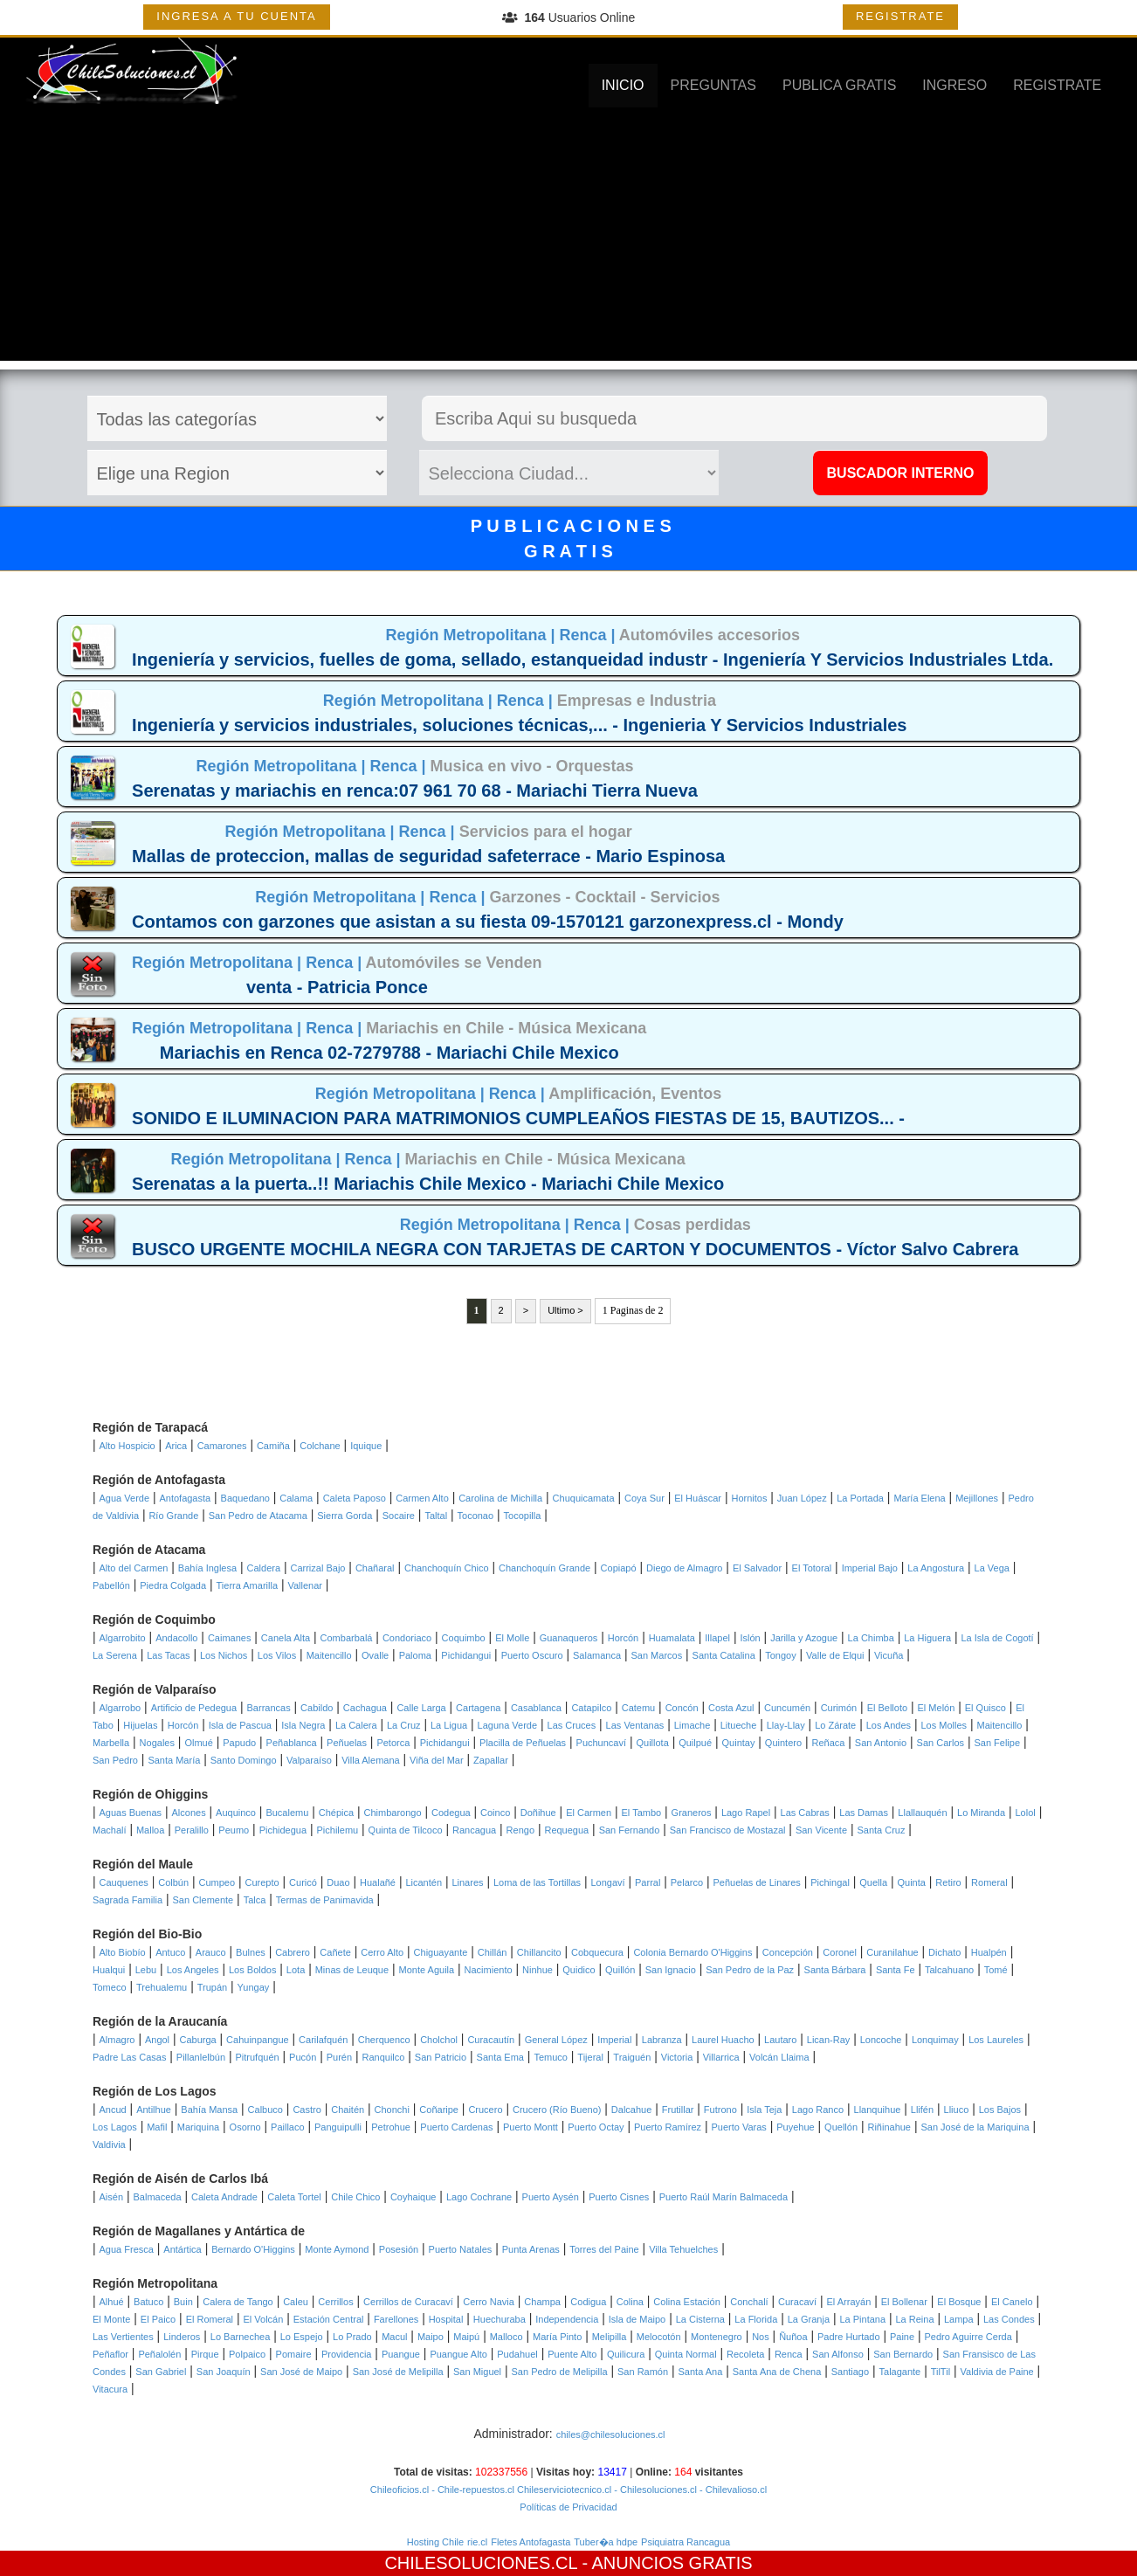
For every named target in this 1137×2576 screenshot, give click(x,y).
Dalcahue (631, 2109)
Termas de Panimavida (325, 1900)
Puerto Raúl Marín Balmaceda (723, 2197)
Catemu (639, 1707)
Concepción (787, 1952)
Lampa (959, 2319)
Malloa (150, 1830)
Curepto (262, 1882)
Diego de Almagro (684, 1568)
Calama (296, 1498)
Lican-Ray (829, 2039)
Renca (789, 2354)
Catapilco (591, 1707)
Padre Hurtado (848, 2336)
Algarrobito (123, 1638)
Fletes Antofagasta (530, 2542)
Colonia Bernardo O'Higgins (692, 1952)
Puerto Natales (461, 2249)
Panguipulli (338, 2127)
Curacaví (797, 2301)
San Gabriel (160, 2371)
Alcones (189, 1812)
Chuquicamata (584, 1498)
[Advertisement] (568, 238)
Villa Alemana (370, 1760)
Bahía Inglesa (207, 1568)
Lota (295, 1970)
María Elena (919, 1498)
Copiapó (619, 1568)
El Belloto (887, 1707)
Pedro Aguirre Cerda (968, 2336)
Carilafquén (323, 2039)
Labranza (662, 2039)
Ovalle (375, 1655)
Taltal (435, 1515)
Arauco (211, 1952)
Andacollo (176, 1638)
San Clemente (203, 1900)
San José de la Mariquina (974, 2127)
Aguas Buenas (131, 1812)
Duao (338, 1882)
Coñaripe (438, 2109)
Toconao (476, 1515)
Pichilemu (337, 1830)
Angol (157, 2039)
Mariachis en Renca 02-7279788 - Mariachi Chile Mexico (389, 1052)
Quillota (652, 1742)
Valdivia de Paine (997, 2371)
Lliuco (956, 2109)
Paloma (415, 1655)
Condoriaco (406, 1638)
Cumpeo (217, 1882)
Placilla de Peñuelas (522, 1742)
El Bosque (959, 2301)
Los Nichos (223, 1655)
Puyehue (795, 2127)
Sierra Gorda (344, 1515)
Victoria (677, 2057)
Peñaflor (110, 2354)
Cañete (335, 1952)
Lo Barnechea (240, 2336)
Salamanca (597, 1655)
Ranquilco (383, 2057)
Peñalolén (159, 2354)
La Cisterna (700, 2319)
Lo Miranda (981, 1812)
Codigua (588, 2301)
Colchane (320, 1445)
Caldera (264, 1568)
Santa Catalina (724, 1655)
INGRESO (954, 85)
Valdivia (109, 2144)
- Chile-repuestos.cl (471, 2489)
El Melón (936, 1707)
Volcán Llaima (779, 2057)
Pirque (205, 2354)
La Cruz (404, 1725)
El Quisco (985, 1707)
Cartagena (478, 1707)
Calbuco (265, 2109)
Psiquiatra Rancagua (685, 2542)
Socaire (398, 1515)
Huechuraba (499, 2319)
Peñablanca (291, 1742)
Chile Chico (355, 2197)
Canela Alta (285, 1638)
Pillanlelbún (200, 2057)
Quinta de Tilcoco (406, 1830)
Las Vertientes (123, 2336)
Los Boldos (252, 1970)
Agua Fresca (127, 2249)
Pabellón (111, 1585)
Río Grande (173, 1515)
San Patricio (440, 2057)
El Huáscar (697, 1498)
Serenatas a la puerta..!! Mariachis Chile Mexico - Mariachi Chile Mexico (428, 1183)
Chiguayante (441, 1952)
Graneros (692, 1812)
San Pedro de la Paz (750, 1970)
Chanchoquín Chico (446, 1568)
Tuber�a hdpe (605, 2542)
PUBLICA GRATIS (839, 85)
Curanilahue (892, 1952)
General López (556, 2039)
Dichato (944, 1952)
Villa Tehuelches (683, 2249)
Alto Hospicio (127, 1445)
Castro (306, 2109)
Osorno (245, 2127)
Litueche (738, 1725)
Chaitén (347, 2109)
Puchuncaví (601, 1742)
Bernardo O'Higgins (253, 2249)
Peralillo (192, 1830)
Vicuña (888, 1655)
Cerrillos (335, 2301)
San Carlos (940, 1742)
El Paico (158, 2319)
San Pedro (115, 1760)
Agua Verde (125, 1498)
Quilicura (625, 2354)
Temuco (551, 2057)
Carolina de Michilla (500, 1498)
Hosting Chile (435, 2542)
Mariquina (198, 2127)
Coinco (495, 1812)
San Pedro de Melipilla (560, 2371)
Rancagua (474, 1830)
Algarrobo (120, 1707)
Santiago (850, 2371)
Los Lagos (115, 2127)
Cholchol (439, 2039)
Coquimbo (464, 1638)
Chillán (492, 1952)
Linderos (181, 2336)
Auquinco (236, 1812)
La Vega (992, 1568)
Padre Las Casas (129, 2057)
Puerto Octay (596, 2127)
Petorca (393, 1742)
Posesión (398, 2249)
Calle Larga (420, 1707)
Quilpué (695, 1742)
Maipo (430, 2336)
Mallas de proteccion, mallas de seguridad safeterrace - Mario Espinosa (428, 856)
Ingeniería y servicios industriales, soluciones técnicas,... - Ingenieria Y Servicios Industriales (519, 725)
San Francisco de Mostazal (728, 1830)
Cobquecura (597, 1952)
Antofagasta (184, 1498)
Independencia (566, 2319)
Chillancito (539, 1952)
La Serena (115, 1655)
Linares (467, 1882)
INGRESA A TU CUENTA (236, 16)
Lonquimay (935, 2039)
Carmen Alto (422, 1498)
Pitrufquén (257, 2057)
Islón (750, 1638)
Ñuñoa (793, 2336)
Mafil (157, 2127)
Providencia (346, 2354)
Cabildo (316, 1707)
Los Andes (888, 1725)
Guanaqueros (569, 1638)
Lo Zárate (835, 1725)
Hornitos (749, 1498)
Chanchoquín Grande (544, 1568)
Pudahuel (517, 2354)
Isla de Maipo (637, 2319)
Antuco (170, 1952)
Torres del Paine (604, 2249)
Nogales (157, 1742)
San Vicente (821, 1830)
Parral (647, 1882)
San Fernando (629, 1830)
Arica (176, 1445)
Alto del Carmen (134, 1568)
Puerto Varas (738, 2127)
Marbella (111, 1742)
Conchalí (749, 2301)
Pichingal (830, 1882)
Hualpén (989, 1952)
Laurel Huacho (723, 2039)
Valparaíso (309, 1760)
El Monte (111, 2319)
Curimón (839, 1707)
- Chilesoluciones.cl (654, 2489)
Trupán (212, 1987)
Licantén (423, 1882)
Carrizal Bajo (317, 1568)
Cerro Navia (488, 2301)
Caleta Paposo (354, 1498)
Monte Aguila (427, 1970)
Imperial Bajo (870, 1568)
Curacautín (490, 2039)
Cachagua (365, 1707)
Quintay (738, 1742)
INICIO (623, 85)
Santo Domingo (243, 1760)
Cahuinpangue (257, 2039)
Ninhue (537, 1970)
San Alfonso (838, 2354)
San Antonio (880, 1742)
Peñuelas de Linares (757, 1882)
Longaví (607, 1882)
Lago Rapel (745, 1812)
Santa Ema (500, 2057)
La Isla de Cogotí (997, 1638)
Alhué (112, 2301)
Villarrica (721, 2057)
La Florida (755, 2319)
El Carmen (588, 1812)
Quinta (912, 1882)
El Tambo (642, 1812)
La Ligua (449, 1725)
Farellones (396, 2319)
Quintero (783, 1742)
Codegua (451, 1812)
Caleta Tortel (294, 2197)
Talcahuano (949, 1970)
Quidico (578, 1970)
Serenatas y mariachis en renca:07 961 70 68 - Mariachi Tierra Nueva (415, 790)
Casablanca (536, 1707)
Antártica (182, 2249)
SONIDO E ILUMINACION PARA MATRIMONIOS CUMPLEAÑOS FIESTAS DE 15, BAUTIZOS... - (518, 1118)
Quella (873, 1882)
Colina (630, 2301)
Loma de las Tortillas (537, 1882)
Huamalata (672, 1638)
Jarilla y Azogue (803, 1638)
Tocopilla (522, 1515)
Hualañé (378, 1882)
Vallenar (304, 1585)
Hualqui (109, 1970)
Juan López (802, 1498)
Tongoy (780, 1655)
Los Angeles (193, 1970)
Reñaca (827, 1742)
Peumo (233, 1830)
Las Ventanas (635, 1725)
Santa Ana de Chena (777, 2371)
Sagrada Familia (127, 1900)
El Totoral (812, 1568)
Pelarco (687, 1882)
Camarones (222, 1445)
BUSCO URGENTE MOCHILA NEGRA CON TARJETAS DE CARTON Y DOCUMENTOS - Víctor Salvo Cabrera (575, 1249)
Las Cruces (572, 1725)
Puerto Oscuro (532, 1655)
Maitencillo (329, 1655)
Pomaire (294, 2354)
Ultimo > (565, 1310)
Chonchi (392, 2109)
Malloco (506, 2336)
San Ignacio (670, 1970)
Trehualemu (161, 1987)
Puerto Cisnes (619, 2197)
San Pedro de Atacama (258, 1515)
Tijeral (590, 2057)
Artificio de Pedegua (194, 1707)
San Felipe (997, 1742)
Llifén (922, 2109)
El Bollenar (904, 2301)
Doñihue (538, 1812)
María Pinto (557, 2336)
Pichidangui (466, 1655)
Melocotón (659, 2336)
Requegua (566, 1830)
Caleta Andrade (224, 2197)
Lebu (145, 1970)
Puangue (401, 2354)
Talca (255, 1900)
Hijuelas (140, 1725)
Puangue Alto (458, 2354)
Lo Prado (352, 2336)
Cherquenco (384, 2039)
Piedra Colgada (173, 1585)
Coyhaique (413, 2197)
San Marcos (656, 1655)
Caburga (197, 2039)
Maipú (466, 2336)
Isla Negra (303, 1725)
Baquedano (245, 1498)
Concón (682, 1707)
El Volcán (263, 2319)
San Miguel (477, 2371)
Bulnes (250, 1952)
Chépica (336, 1812)
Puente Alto (572, 2354)
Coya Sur (644, 1498)
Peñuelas (347, 1742)
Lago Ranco (818, 2109)
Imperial (614, 2039)
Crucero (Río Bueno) (557, 2109)
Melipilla (609, 2336)
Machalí (110, 1830)
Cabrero (292, 1952)
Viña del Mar (437, 1760)
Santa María (174, 1760)
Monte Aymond (337, 2249)
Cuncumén (787, 1707)
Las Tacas (168, 1655)
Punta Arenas (531, 2249)
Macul (394, 2336)
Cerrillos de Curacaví (408, 2301)
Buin (183, 2301)
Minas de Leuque (352, 1970)
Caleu (295, 2301)
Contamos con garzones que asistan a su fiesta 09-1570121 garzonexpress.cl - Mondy (488, 921)
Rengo (520, 1830)
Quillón (620, 1970)
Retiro (948, 1882)
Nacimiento (489, 1970)
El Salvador (757, 1568)
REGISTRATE (900, 16)
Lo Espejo (301, 2336)
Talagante (900, 2371)
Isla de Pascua (240, 1725)
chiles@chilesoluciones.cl (610, 2434)
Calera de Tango (238, 2301)
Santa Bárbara (835, 1970)
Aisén (112, 2197)
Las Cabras (805, 1812)
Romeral (989, 1882)
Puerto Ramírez (667, 2127)
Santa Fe (895, 1970)
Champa (542, 2301)
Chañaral (375, 1568)
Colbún (173, 1882)
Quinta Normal (686, 2354)
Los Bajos (1000, 2109)
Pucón (302, 2057)
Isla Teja (764, 2109)
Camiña (273, 1445)
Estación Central (328, 2319)
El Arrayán (849, 2301)
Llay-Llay (786, 1725)
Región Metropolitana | (472, 635)
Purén (339, 2057)
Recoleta (745, 2354)
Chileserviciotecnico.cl (562, 2489)
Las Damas (863, 1812)
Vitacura (110, 2389)
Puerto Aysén (550, 2197)
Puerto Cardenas (456, 2127)
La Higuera (927, 1638)
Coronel (840, 1952)
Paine (902, 2336)
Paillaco (288, 2127)
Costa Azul (731, 1707)
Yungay (254, 1987)
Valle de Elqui (835, 1655)
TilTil (940, 2371)
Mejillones (976, 1498)
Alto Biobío (123, 1952)
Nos (760, 2336)
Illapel (717, 1638)
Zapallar (490, 1760)
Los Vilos (277, 1655)
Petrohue (390, 2127)
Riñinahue (889, 2127)
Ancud (113, 2109)
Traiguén (632, 2057)
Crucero (485, 2109)
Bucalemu (286, 1812)
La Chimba (871, 1638)
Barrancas (269, 1707)
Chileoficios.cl (399, 2489)
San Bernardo (903, 2354)
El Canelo (1012, 2301)
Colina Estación (686, 2301)
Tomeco (110, 1987)
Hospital (446, 2319)
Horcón (623, 1638)
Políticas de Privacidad (568, 2507)
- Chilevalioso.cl (732, 2489)
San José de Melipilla (398, 2371)
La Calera (356, 1725)
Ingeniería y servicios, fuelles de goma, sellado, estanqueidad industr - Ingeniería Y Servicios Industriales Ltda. (592, 659)
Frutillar (678, 2109)
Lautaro (780, 2039)
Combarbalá (346, 1638)
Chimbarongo (393, 1812)
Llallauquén (922, 1812)
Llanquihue (877, 2109)
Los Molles (943, 1725)
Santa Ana (701, 2371)
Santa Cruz (881, 1830)
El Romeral (209, 2319)
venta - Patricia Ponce (337, 987)
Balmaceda (157, 2197)
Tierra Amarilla (248, 1585)
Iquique (366, 1445)
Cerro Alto (382, 1952)
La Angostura (935, 1568)
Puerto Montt (530, 2127)
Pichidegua (283, 1830)
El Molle (512, 1638)
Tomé (996, 1970)
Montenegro (716, 2336)
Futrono (720, 2109)
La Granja (809, 2319)
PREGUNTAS (713, 85)
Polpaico (247, 2354)
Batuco (148, 2301)
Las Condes (1009, 2319)
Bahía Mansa (209, 2109)
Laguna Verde (508, 1725)
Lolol (1026, 1812)
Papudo (239, 1742)
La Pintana (862, 2319)
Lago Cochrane (479, 2197)
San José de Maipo (301, 2371)
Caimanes (230, 1638)
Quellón (841, 2127)
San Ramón (642, 2371)
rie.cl (477, 2542)
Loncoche (881, 2039)
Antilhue (153, 2109)
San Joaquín (223, 2371)
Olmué (198, 1742)
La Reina (914, 2319)
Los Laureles (995, 2039)
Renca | (588, 635)
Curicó (303, 1882)
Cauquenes (124, 1882)
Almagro (117, 2039)
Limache (692, 1725)
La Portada (860, 1498)
